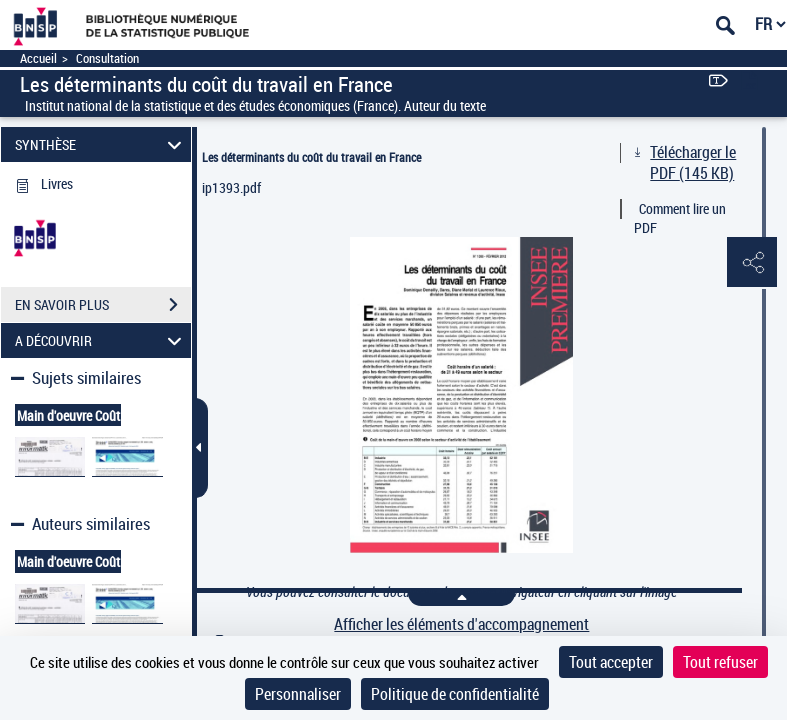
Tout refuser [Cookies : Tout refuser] (720, 662)
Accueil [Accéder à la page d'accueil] (38, 58)
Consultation (107, 58)
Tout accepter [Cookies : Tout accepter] (611, 662)
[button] (752, 263)
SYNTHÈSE (101, 144)
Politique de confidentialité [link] (455, 694)
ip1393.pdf (231, 187)
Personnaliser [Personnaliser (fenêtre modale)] (298, 694)
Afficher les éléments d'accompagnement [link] (461, 624)
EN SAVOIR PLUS (103, 305)
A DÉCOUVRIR (101, 340)
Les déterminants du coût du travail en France (311, 157)
